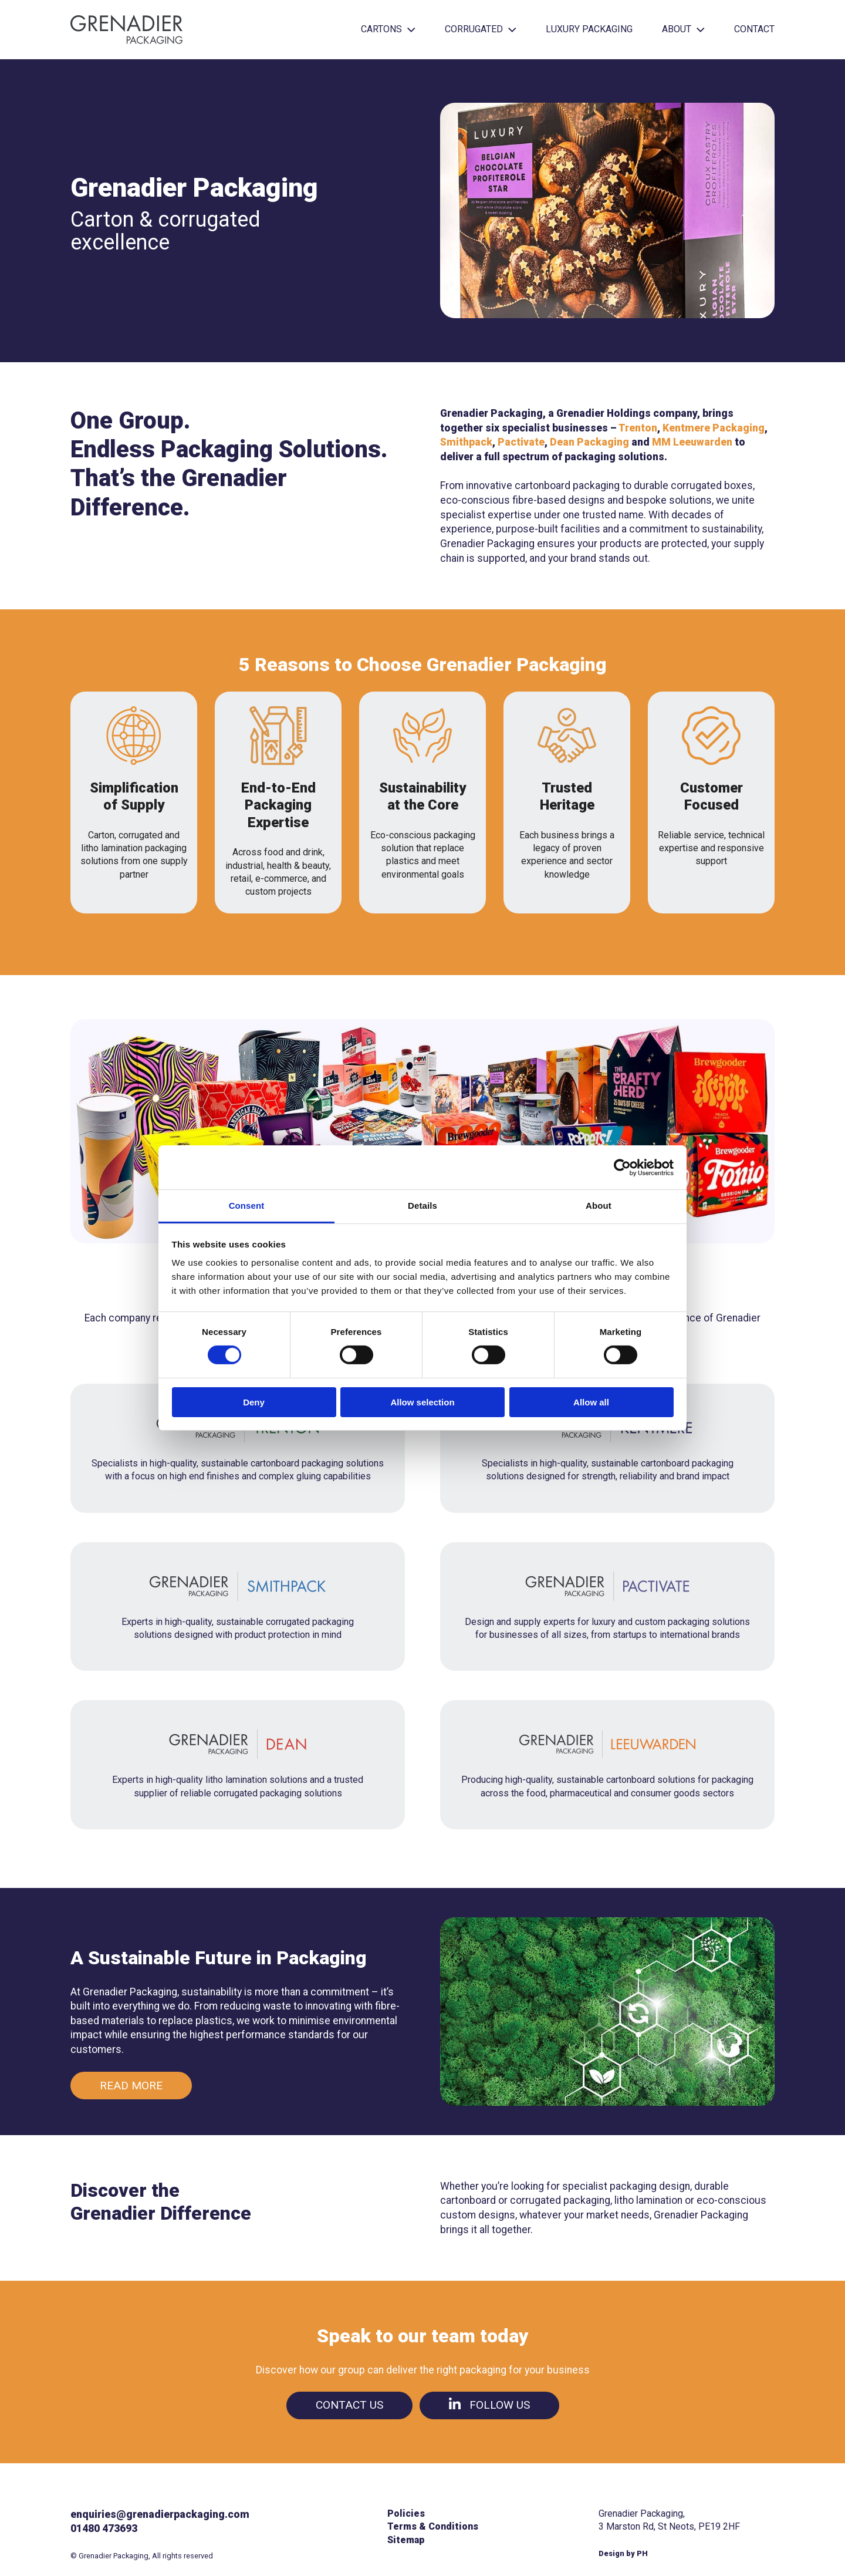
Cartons (388, 29)
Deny (254, 1402)
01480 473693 (103, 2528)
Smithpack (466, 442)
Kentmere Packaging (714, 428)
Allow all (591, 1402)
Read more (131, 2085)
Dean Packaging (589, 442)
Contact (754, 29)
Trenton (637, 428)
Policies (406, 2513)
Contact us (349, 2405)
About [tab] (598, 1206)
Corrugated (480, 29)
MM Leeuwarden (692, 442)
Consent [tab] (247, 1206)
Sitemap (406, 2539)
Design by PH (623, 2553)
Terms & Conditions (432, 2526)
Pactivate (521, 442)
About (683, 29)
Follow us (489, 2405)
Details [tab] (422, 1206)
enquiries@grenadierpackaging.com (159, 2514)
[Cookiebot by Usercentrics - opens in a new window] (622, 1167)
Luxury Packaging (589, 29)
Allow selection (422, 1402)
